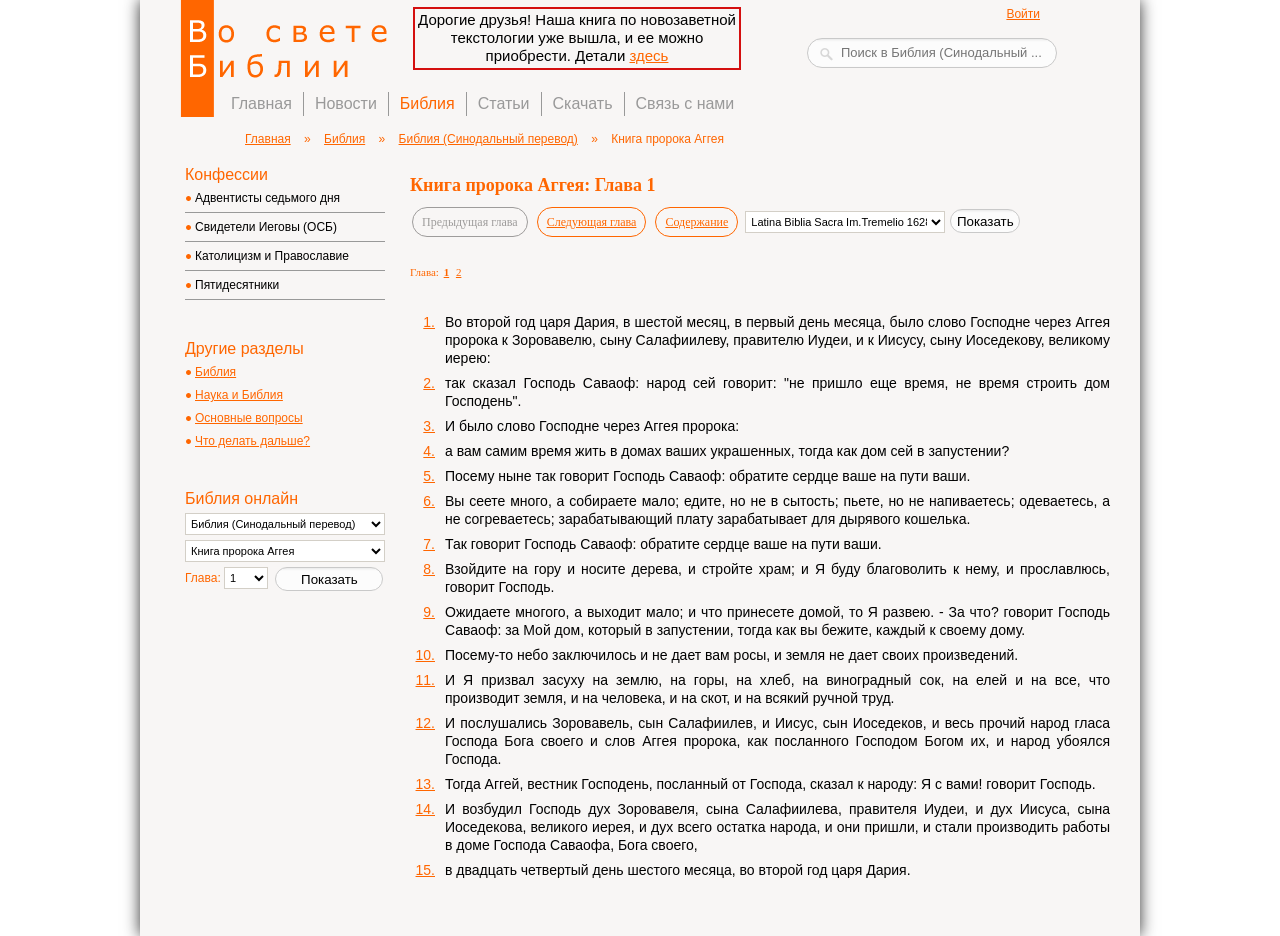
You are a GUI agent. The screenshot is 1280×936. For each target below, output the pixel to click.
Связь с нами (685, 103)
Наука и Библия (239, 395)
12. (425, 723)
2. (429, 383)
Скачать (583, 103)
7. (429, 544)
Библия (427, 103)
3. (429, 426)
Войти (1023, 14)
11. (425, 680)
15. (425, 870)
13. (425, 784)
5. (429, 476)
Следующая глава (592, 222)
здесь (648, 55)
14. (425, 809)
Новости (346, 103)
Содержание (696, 222)
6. (429, 501)
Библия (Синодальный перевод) (488, 139)
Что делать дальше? (252, 441)
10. (425, 655)
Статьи (504, 103)
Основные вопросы (249, 418)
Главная (261, 103)
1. (429, 322)
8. (429, 569)
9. (429, 612)
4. (429, 451)
